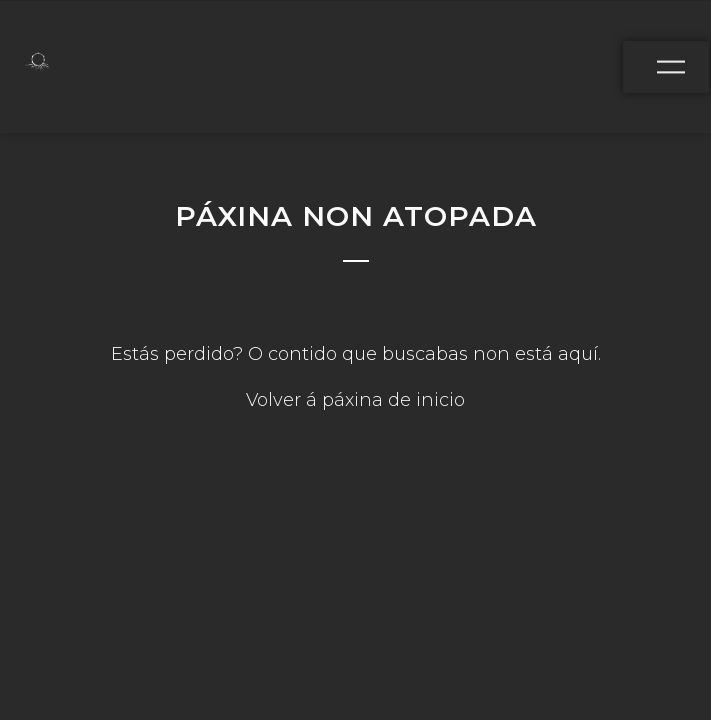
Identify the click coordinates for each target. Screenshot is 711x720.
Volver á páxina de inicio (355, 400)
